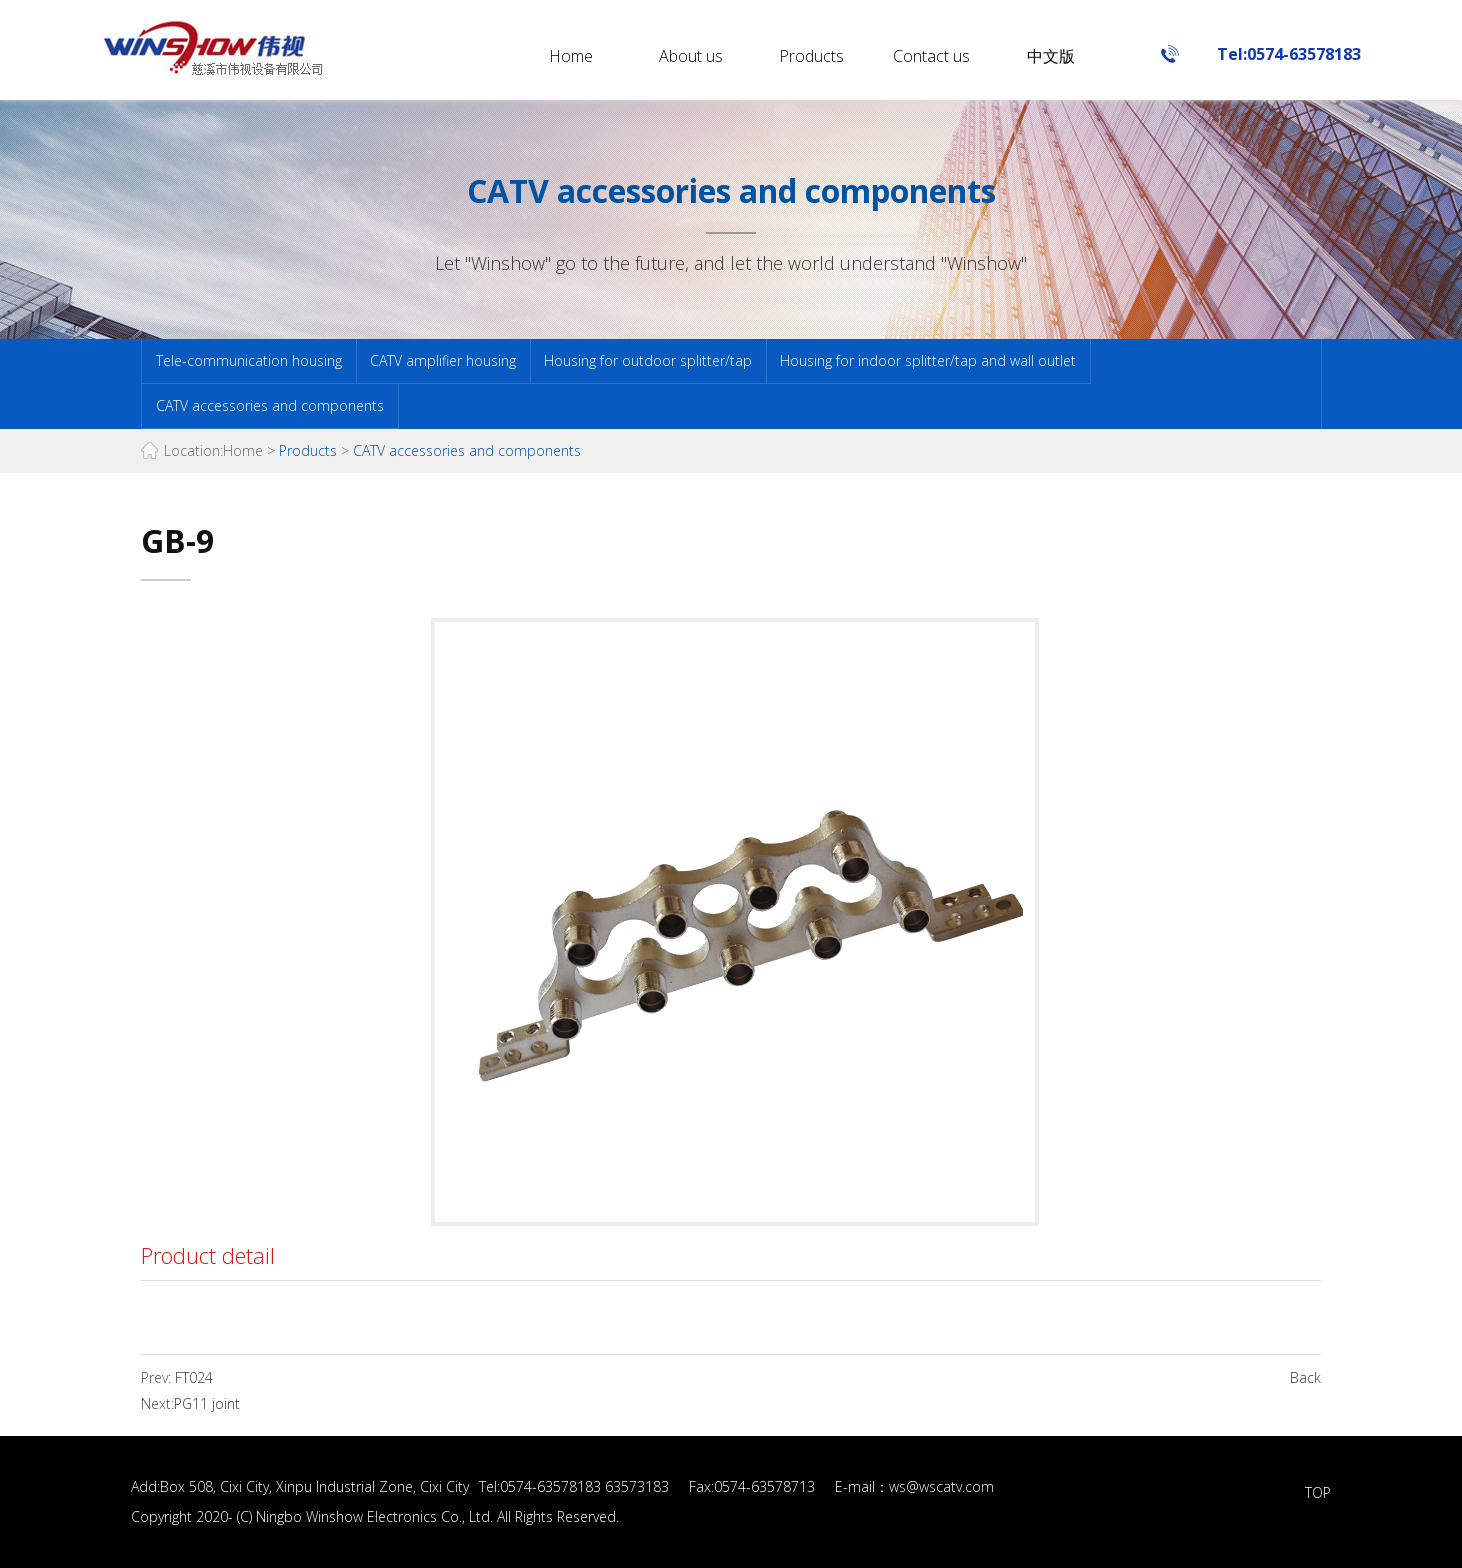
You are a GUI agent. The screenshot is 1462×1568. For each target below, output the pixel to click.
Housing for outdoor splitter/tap (648, 360)
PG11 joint (207, 1403)
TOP (1318, 1492)
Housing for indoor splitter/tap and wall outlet (928, 360)
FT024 (192, 1377)
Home (571, 56)
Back (1305, 1377)
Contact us (931, 56)
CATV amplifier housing (443, 360)
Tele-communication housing (249, 360)
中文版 (1051, 56)
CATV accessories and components (270, 405)
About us (691, 56)
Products (811, 56)
